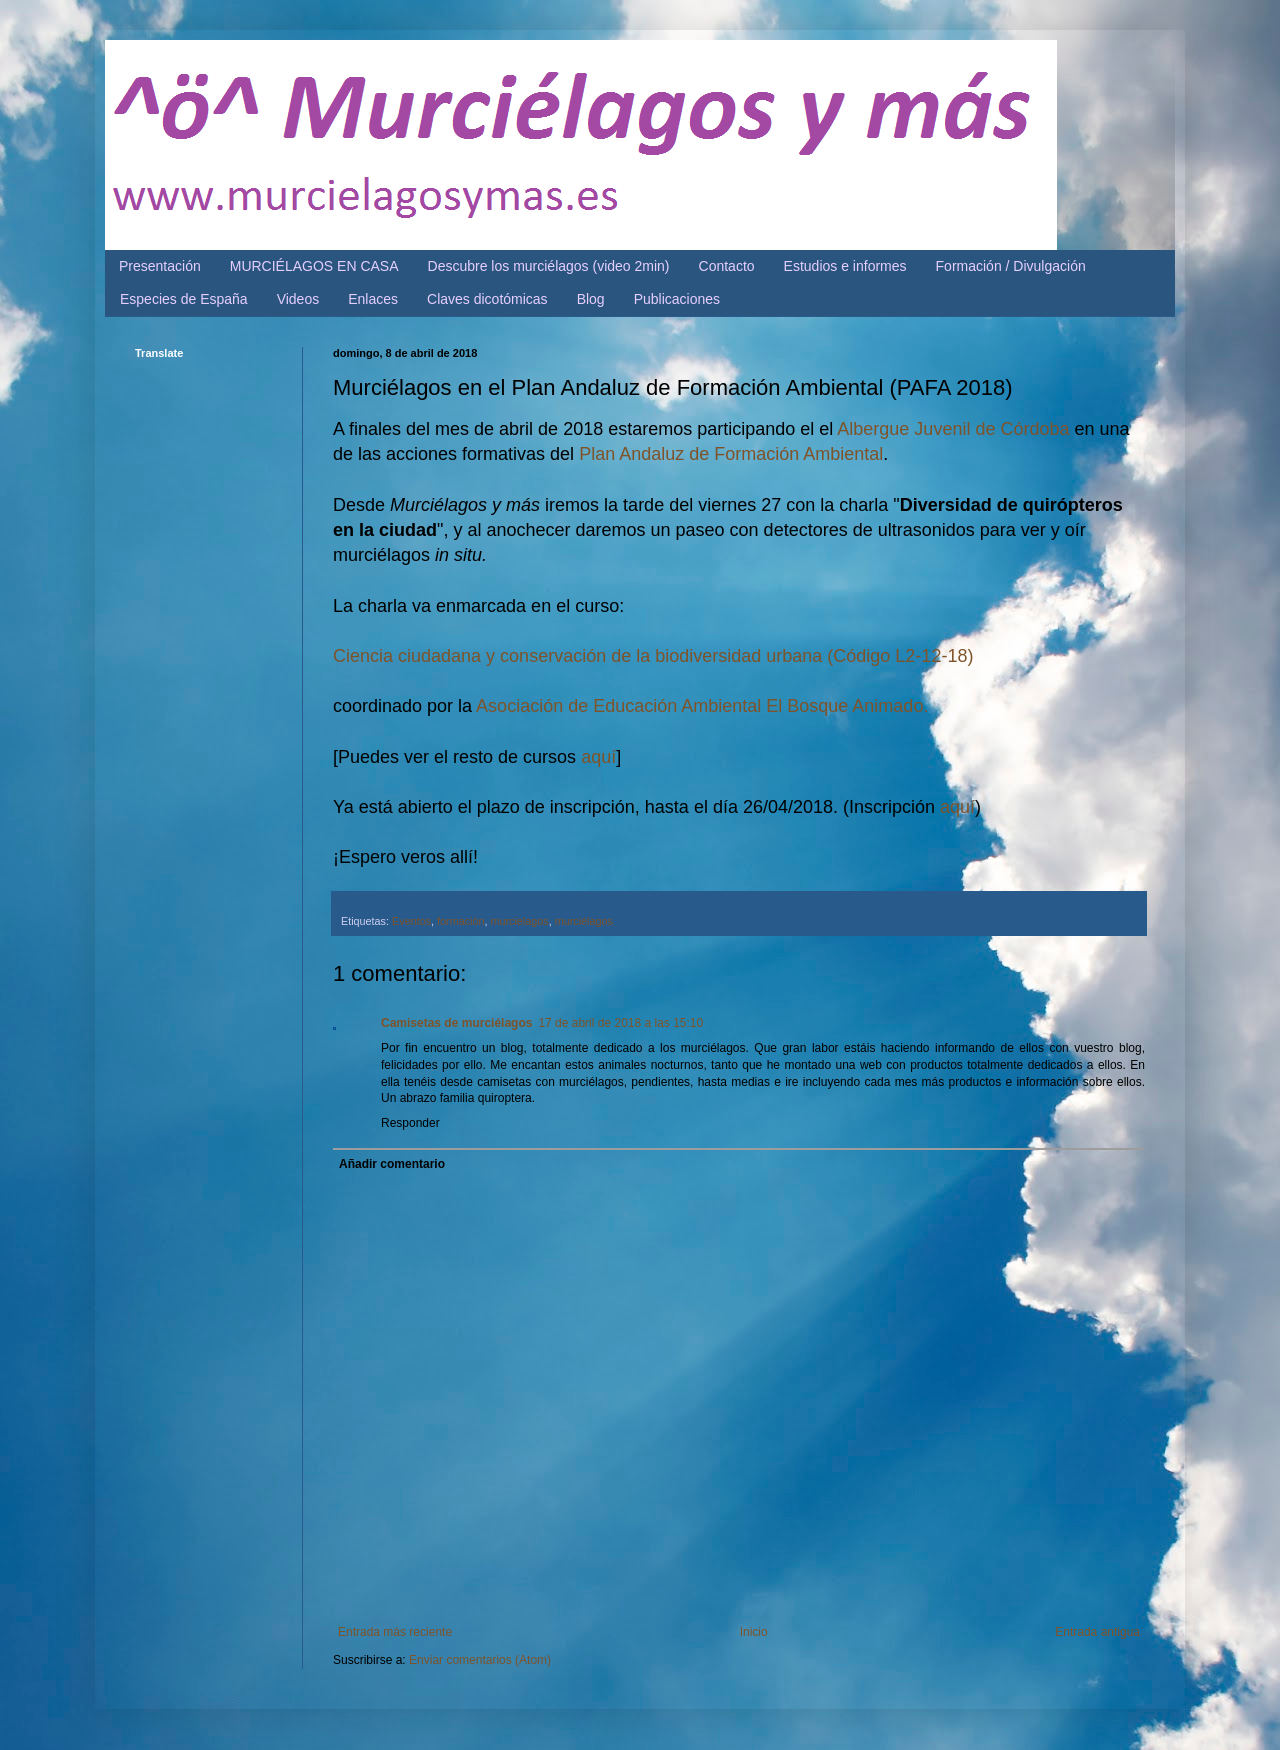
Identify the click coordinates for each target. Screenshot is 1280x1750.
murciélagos (584, 921)
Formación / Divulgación (1011, 266)
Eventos (411, 921)
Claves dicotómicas (487, 299)
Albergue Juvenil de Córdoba (953, 429)
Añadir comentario (392, 1164)
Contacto (727, 266)
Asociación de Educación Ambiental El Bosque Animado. (702, 706)
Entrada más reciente (395, 1632)
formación (460, 921)
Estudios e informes (845, 266)
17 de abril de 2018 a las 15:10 (620, 1023)
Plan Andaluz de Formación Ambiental (731, 454)
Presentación (160, 266)
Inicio (754, 1632)
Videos (298, 299)
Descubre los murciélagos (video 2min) (549, 266)
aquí (598, 757)
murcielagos (519, 921)
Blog (591, 299)
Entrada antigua (1097, 1632)
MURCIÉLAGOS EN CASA (314, 266)
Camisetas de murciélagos (456, 1023)
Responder (410, 1123)
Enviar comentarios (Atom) (480, 1660)
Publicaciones (677, 299)
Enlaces (373, 299)
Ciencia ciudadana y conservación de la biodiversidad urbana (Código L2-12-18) (653, 656)
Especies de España (184, 299)
